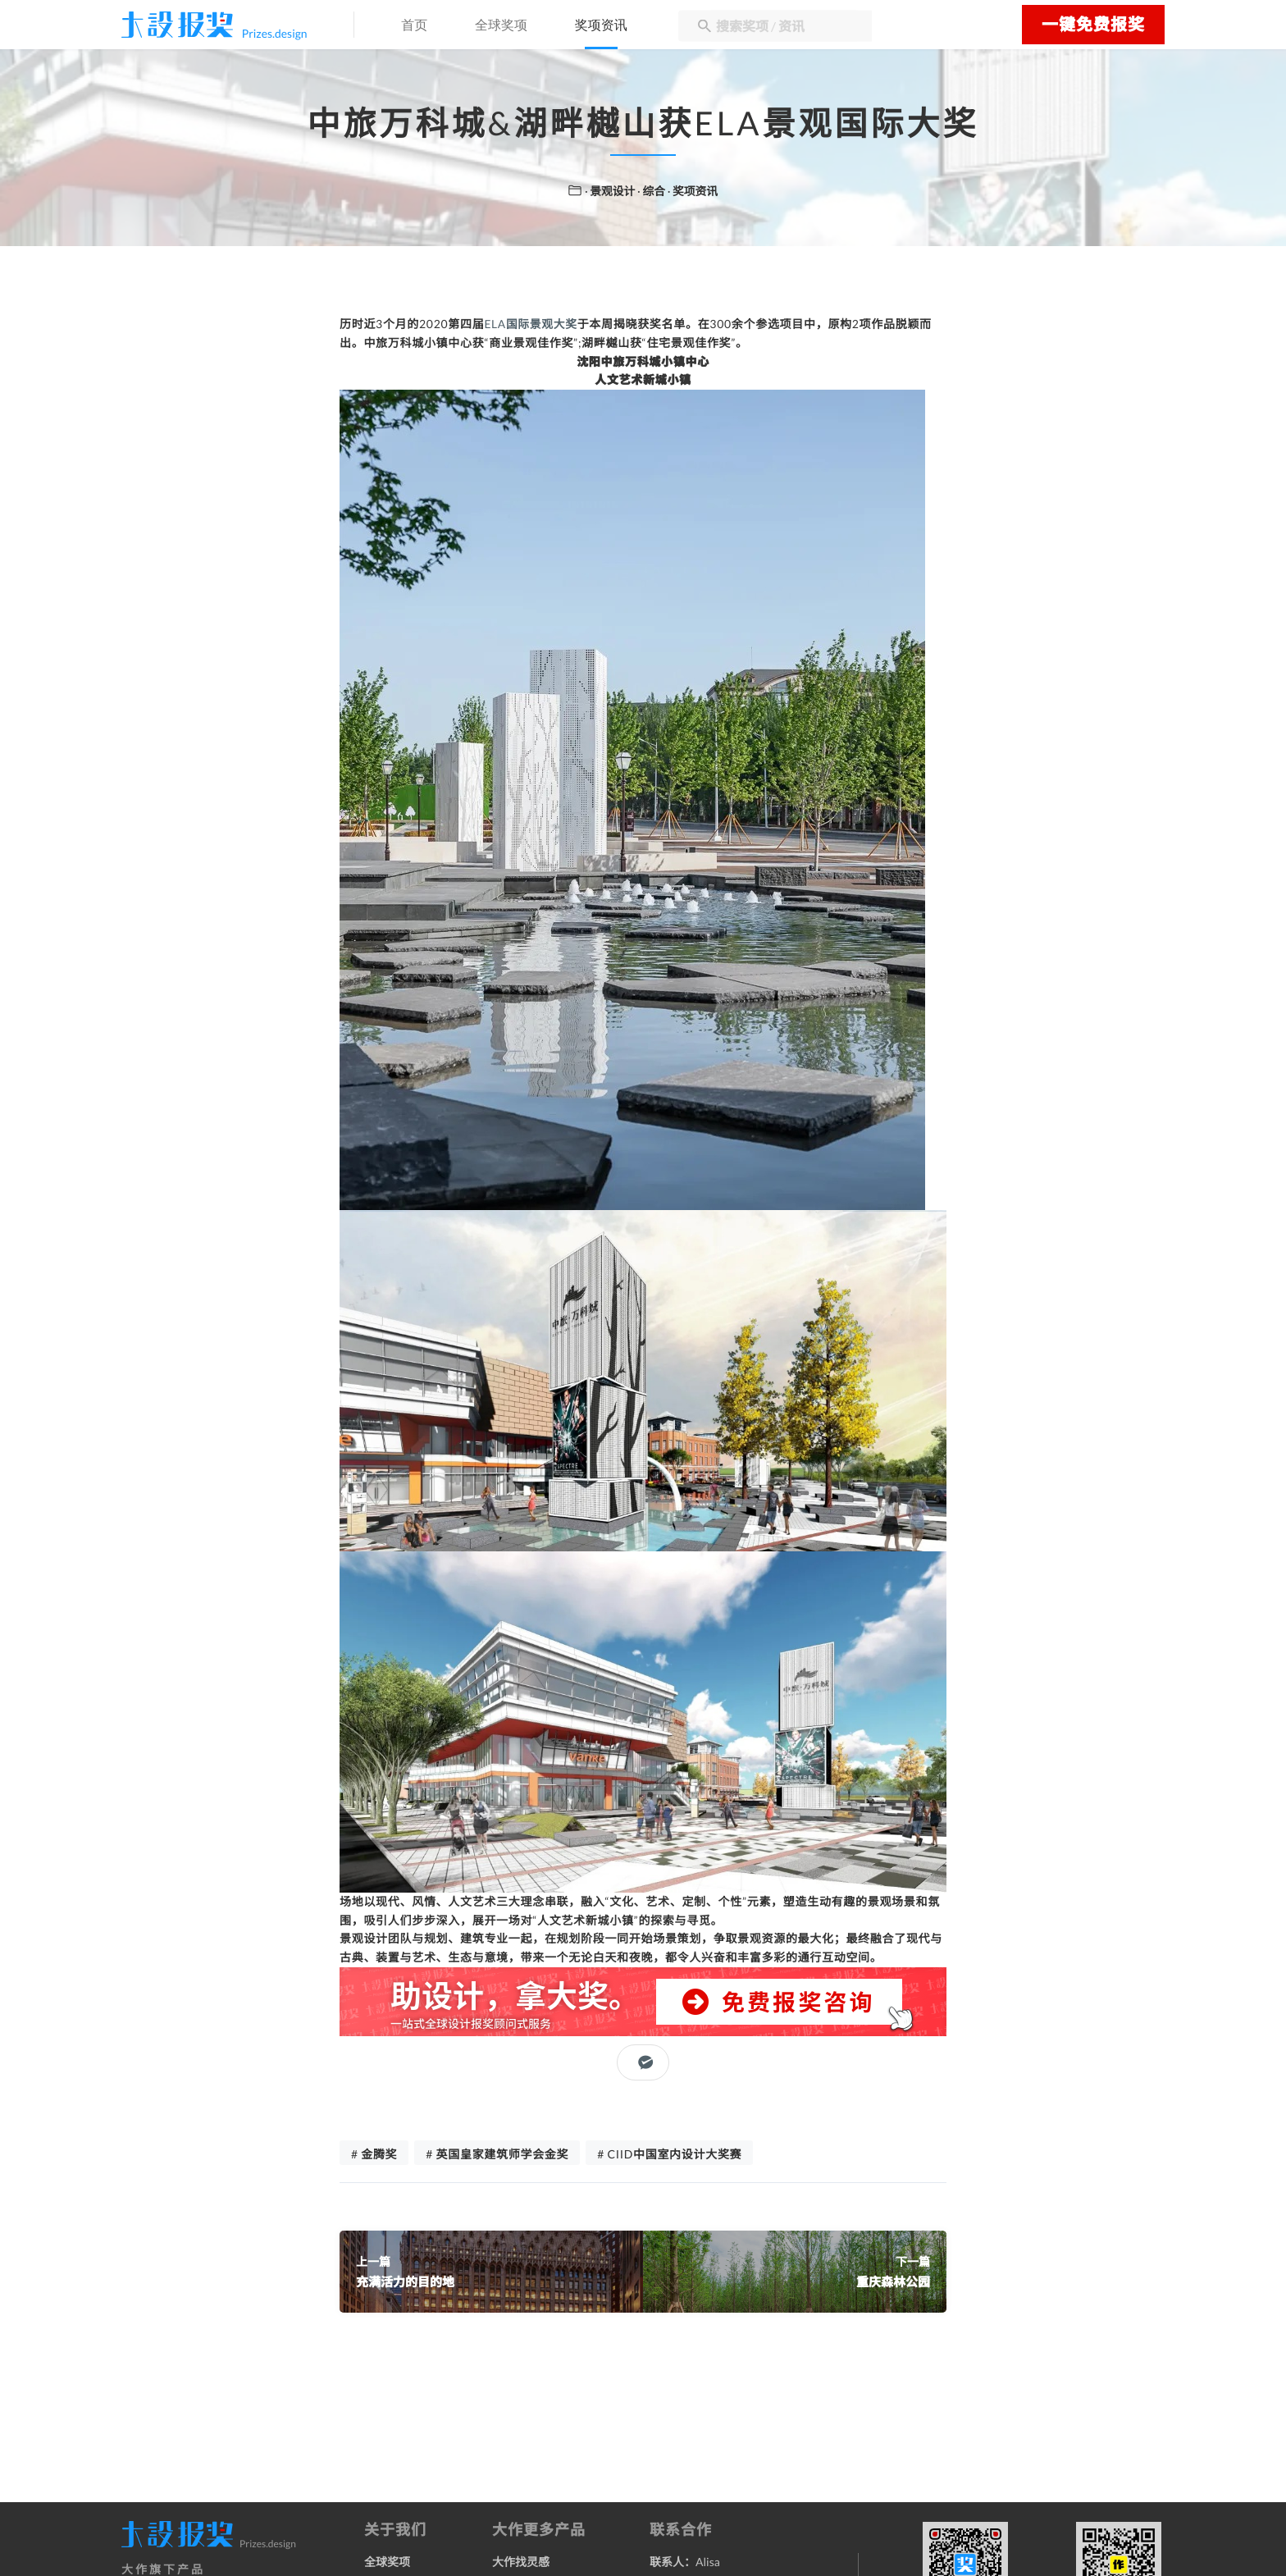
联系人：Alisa (685, 2562)
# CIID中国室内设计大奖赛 (669, 2155)
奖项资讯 (612, 26)
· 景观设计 (609, 191)
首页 (418, 26)
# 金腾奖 (374, 2155)
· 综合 (652, 191)
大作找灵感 (521, 2562)
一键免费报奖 (1093, 24)
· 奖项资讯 (693, 191)
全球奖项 (508, 26)
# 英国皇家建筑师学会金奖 (497, 2155)
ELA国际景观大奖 (531, 324)
